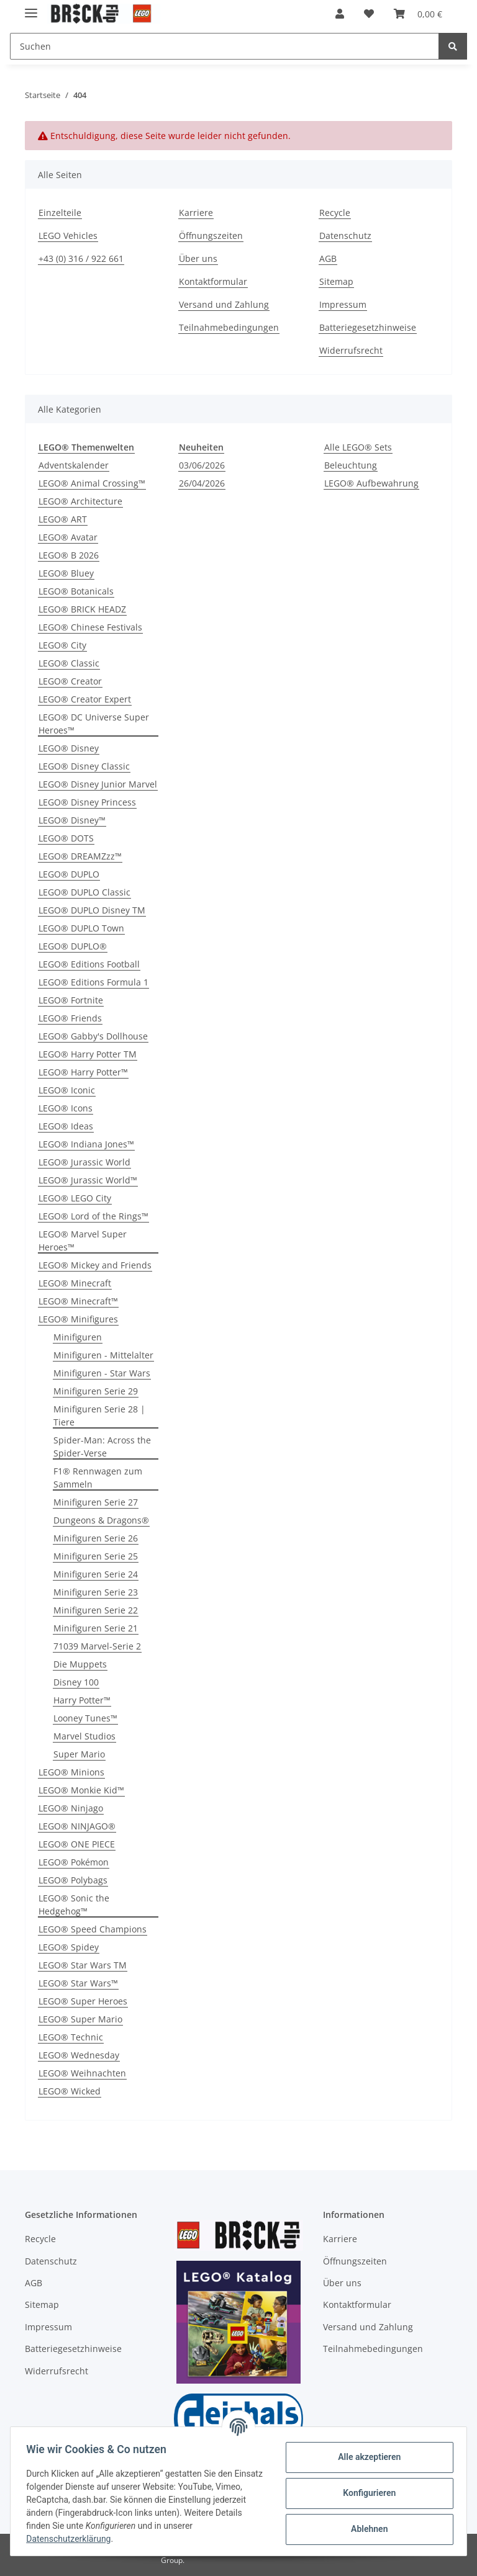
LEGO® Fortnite (71, 1000)
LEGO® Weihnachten (82, 2073)
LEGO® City (62, 645)
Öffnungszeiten (211, 235)
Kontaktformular (213, 281)
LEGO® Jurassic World (84, 1162)
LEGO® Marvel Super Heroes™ (83, 1240)
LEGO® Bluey (66, 573)
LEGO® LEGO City (75, 1198)
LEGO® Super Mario (80, 2019)
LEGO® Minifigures (78, 1319)
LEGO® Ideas (66, 1126)
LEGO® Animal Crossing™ (92, 483)
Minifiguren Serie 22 (95, 1610)
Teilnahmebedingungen (229, 327)
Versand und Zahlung (224, 304)
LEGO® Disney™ (72, 820)
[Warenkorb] (418, 13)
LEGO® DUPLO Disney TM (92, 910)
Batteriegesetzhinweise (367, 327)
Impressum (342, 304)
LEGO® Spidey (69, 1947)
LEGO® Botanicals (76, 591)
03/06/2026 (202, 465)
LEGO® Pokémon (74, 1862)
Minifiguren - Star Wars (101, 1373)
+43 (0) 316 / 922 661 (81, 258)
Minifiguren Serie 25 (95, 1556)
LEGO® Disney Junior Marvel (98, 784)
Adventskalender (74, 465)
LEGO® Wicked (70, 2091)
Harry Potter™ (82, 1700)
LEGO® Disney (69, 748)
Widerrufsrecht (351, 350)
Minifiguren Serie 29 (95, 1391)
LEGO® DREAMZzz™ (80, 856)
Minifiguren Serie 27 (95, 1502)
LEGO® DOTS (66, 838)
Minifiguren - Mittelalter (103, 1355)
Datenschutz (345, 235)
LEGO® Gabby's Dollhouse (93, 1036)
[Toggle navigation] (31, 8)
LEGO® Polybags (73, 1880)
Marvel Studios (84, 1736)
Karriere (196, 212)
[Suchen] (224, 46)
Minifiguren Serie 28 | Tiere (99, 1415)
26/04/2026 (202, 483)
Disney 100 (76, 1682)
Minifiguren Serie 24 (95, 1574)
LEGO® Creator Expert (85, 699)
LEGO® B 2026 (69, 555)
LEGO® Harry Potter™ (83, 1072)
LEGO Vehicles (68, 235)
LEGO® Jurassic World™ (88, 1180)
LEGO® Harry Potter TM (88, 1054)
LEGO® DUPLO (69, 874)
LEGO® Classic (69, 663)
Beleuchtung (350, 465)
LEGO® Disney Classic (84, 766)
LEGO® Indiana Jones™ (86, 1144)
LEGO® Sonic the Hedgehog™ (74, 1904)
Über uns (198, 258)
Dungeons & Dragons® (101, 1520)
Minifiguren (77, 1337)
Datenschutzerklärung (72, 2539)
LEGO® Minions (71, 1772)
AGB (328, 258)
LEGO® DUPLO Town (81, 928)
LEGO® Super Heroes (83, 2001)
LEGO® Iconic (67, 1090)
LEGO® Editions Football (89, 964)
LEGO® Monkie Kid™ (81, 1790)
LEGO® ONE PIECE (77, 1844)
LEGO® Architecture (80, 501)
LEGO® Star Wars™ (78, 1983)
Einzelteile (60, 212)
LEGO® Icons (66, 1108)
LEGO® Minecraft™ (78, 1301)
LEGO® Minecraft (75, 1283)
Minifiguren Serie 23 (95, 1592)
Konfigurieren (364, 2493)
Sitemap (336, 281)
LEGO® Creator (70, 681)
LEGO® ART (63, 519)
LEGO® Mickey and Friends (95, 1265)
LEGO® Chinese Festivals (90, 627)
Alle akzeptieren (365, 2457)
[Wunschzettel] (369, 13)
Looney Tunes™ (85, 1718)
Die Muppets (80, 1664)
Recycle (334, 212)
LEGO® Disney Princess (87, 802)
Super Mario (79, 1754)
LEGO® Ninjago (71, 1808)
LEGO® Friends (70, 1018)
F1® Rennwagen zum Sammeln (97, 1477)
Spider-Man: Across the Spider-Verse (102, 1446)
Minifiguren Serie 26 (95, 1538)
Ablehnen (365, 2529)
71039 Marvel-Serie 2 (97, 1646)
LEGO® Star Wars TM (83, 1965)
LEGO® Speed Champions (93, 1929)
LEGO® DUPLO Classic (84, 892)
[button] (339, 13)
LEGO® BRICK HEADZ (82, 609)
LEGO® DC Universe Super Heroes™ (94, 723)
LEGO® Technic (71, 2037)
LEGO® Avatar (68, 537)
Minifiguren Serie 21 (95, 1628)
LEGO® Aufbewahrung (371, 483)
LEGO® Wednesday (79, 2055)
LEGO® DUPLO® (73, 946)
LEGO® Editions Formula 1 (93, 982)
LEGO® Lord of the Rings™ (93, 1216)
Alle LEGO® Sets (358, 447)
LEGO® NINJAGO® (77, 1826)
